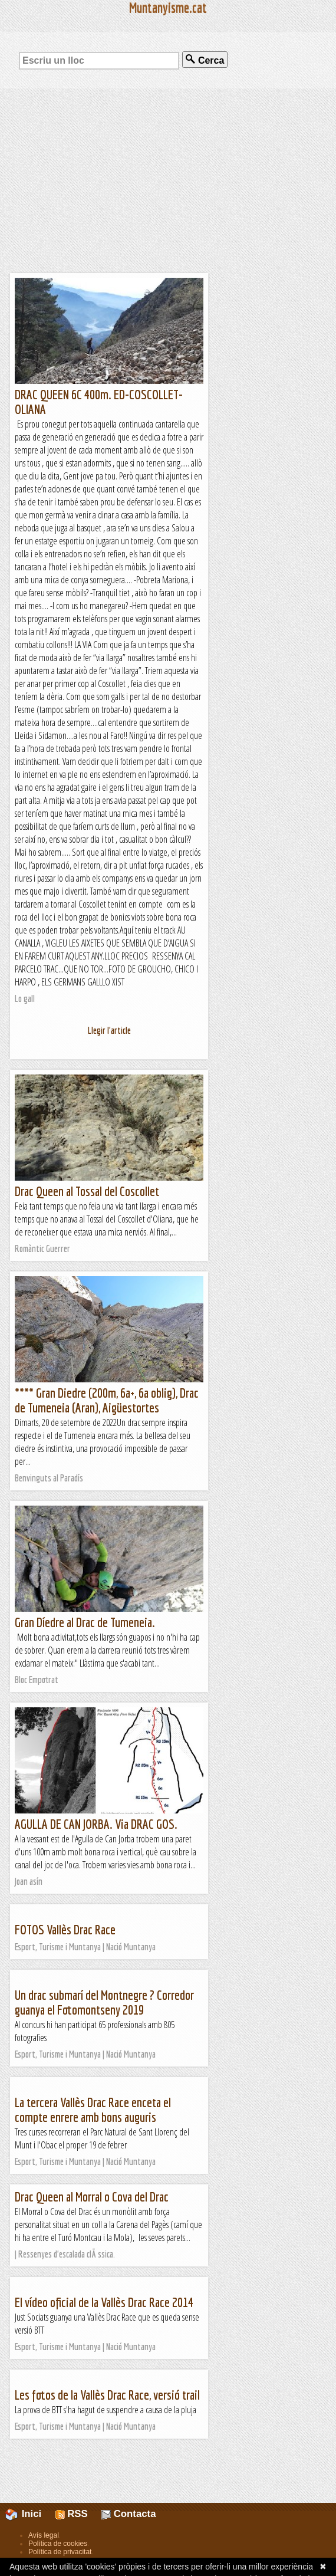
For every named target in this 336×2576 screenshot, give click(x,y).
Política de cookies (57, 2543)
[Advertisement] (168, 180)
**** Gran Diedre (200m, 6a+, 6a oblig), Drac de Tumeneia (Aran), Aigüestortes (107, 1400)
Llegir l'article (109, 1030)
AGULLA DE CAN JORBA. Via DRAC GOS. (96, 1823)
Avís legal (43, 2535)
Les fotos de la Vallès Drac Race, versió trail (107, 2394)
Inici (30, 2513)
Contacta (128, 2513)
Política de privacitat (59, 2552)
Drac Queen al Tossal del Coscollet (87, 1191)
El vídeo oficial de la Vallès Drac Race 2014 (104, 2302)
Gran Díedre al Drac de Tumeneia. (85, 1622)
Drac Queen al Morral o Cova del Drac (92, 2196)
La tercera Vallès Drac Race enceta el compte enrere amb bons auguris (93, 2109)
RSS (71, 2513)
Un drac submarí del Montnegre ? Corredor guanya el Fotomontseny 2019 (104, 2002)
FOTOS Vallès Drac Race (65, 1929)
